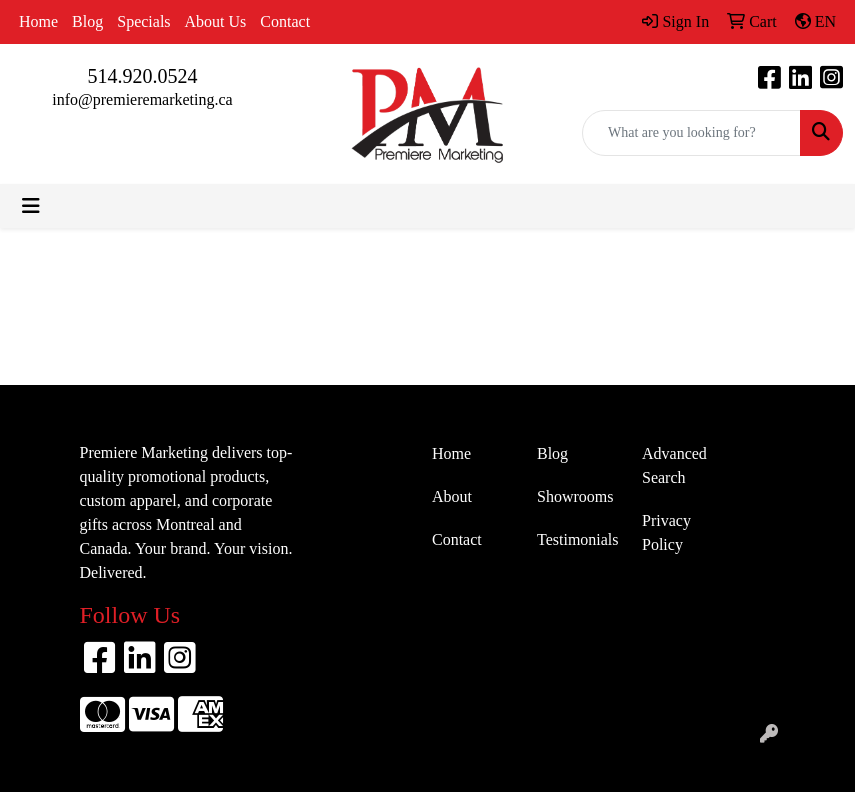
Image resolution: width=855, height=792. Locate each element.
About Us (216, 21)
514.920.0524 (143, 76)
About (452, 496)
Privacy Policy (666, 532)
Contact (285, 21)
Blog (87, 21)
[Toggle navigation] (31, 206)
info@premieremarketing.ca (142, 99)
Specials (143, 21)
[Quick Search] (691, 133)
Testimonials (577, 539)
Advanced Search (674, 465)
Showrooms (575, 496)
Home (38, 21)
